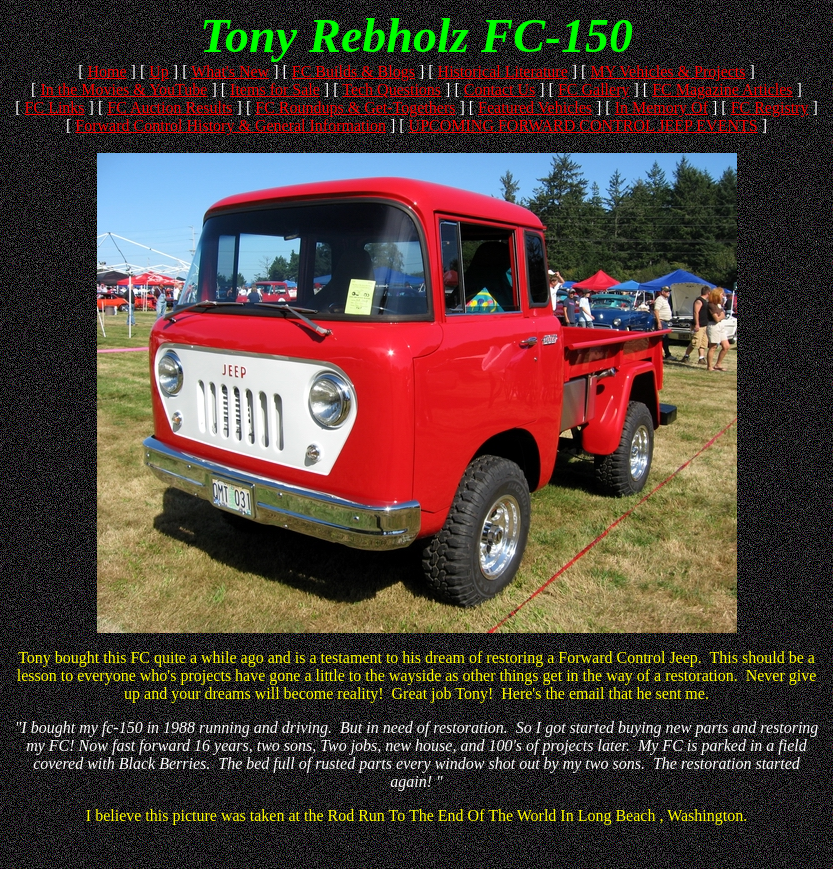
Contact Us (500, 89)
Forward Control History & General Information (230, 125)
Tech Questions (391, 89)
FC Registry (770, 107)
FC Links (55, 107)
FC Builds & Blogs (353, 71)
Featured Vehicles (535, 107)
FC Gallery (594, 89)
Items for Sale (275, 89)
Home (106, 71)
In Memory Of (661, 107)
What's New (230, 71)
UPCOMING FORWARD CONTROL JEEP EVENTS (583, 125)
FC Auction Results (169, 107)
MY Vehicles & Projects (667, 71)
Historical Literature (503, 71)
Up (159, 71)
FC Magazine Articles (722, 89)
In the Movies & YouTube (123, 89)
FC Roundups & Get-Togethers (355, 107)
